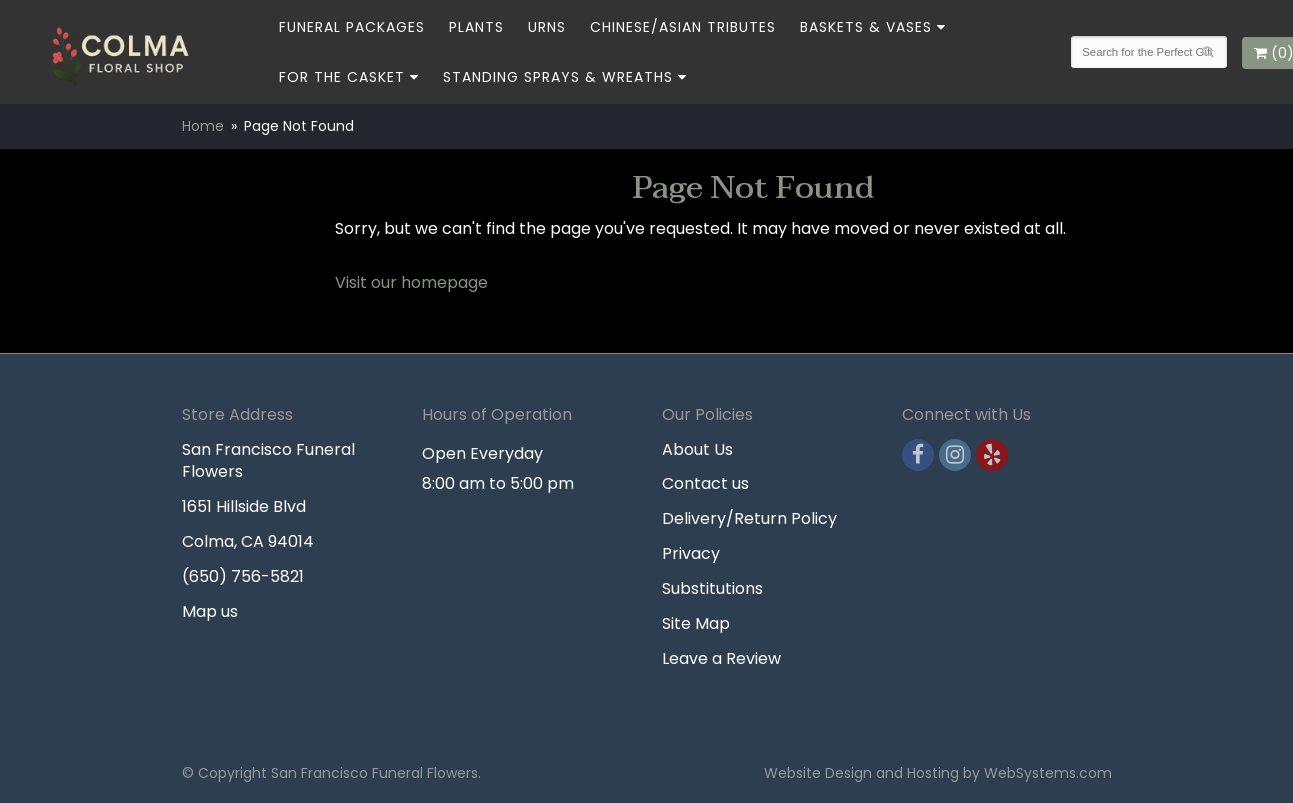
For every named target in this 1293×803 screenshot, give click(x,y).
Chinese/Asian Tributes (683, 27)
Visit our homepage (411, 282)
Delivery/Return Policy (749, 518)
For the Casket (342, 77)
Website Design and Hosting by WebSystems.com (938, 773)
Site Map (696, 623)
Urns (547, 27)
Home (203, 126)
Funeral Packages (352, 27)
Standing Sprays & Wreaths (558, 77)
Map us (210, 611)
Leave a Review (721, 658)
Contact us (705, 483)
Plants (476, 27)
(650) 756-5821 (243, 576)
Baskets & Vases (866, 27)
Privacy (691, 553)
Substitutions (712, 588)
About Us (697, 449)
